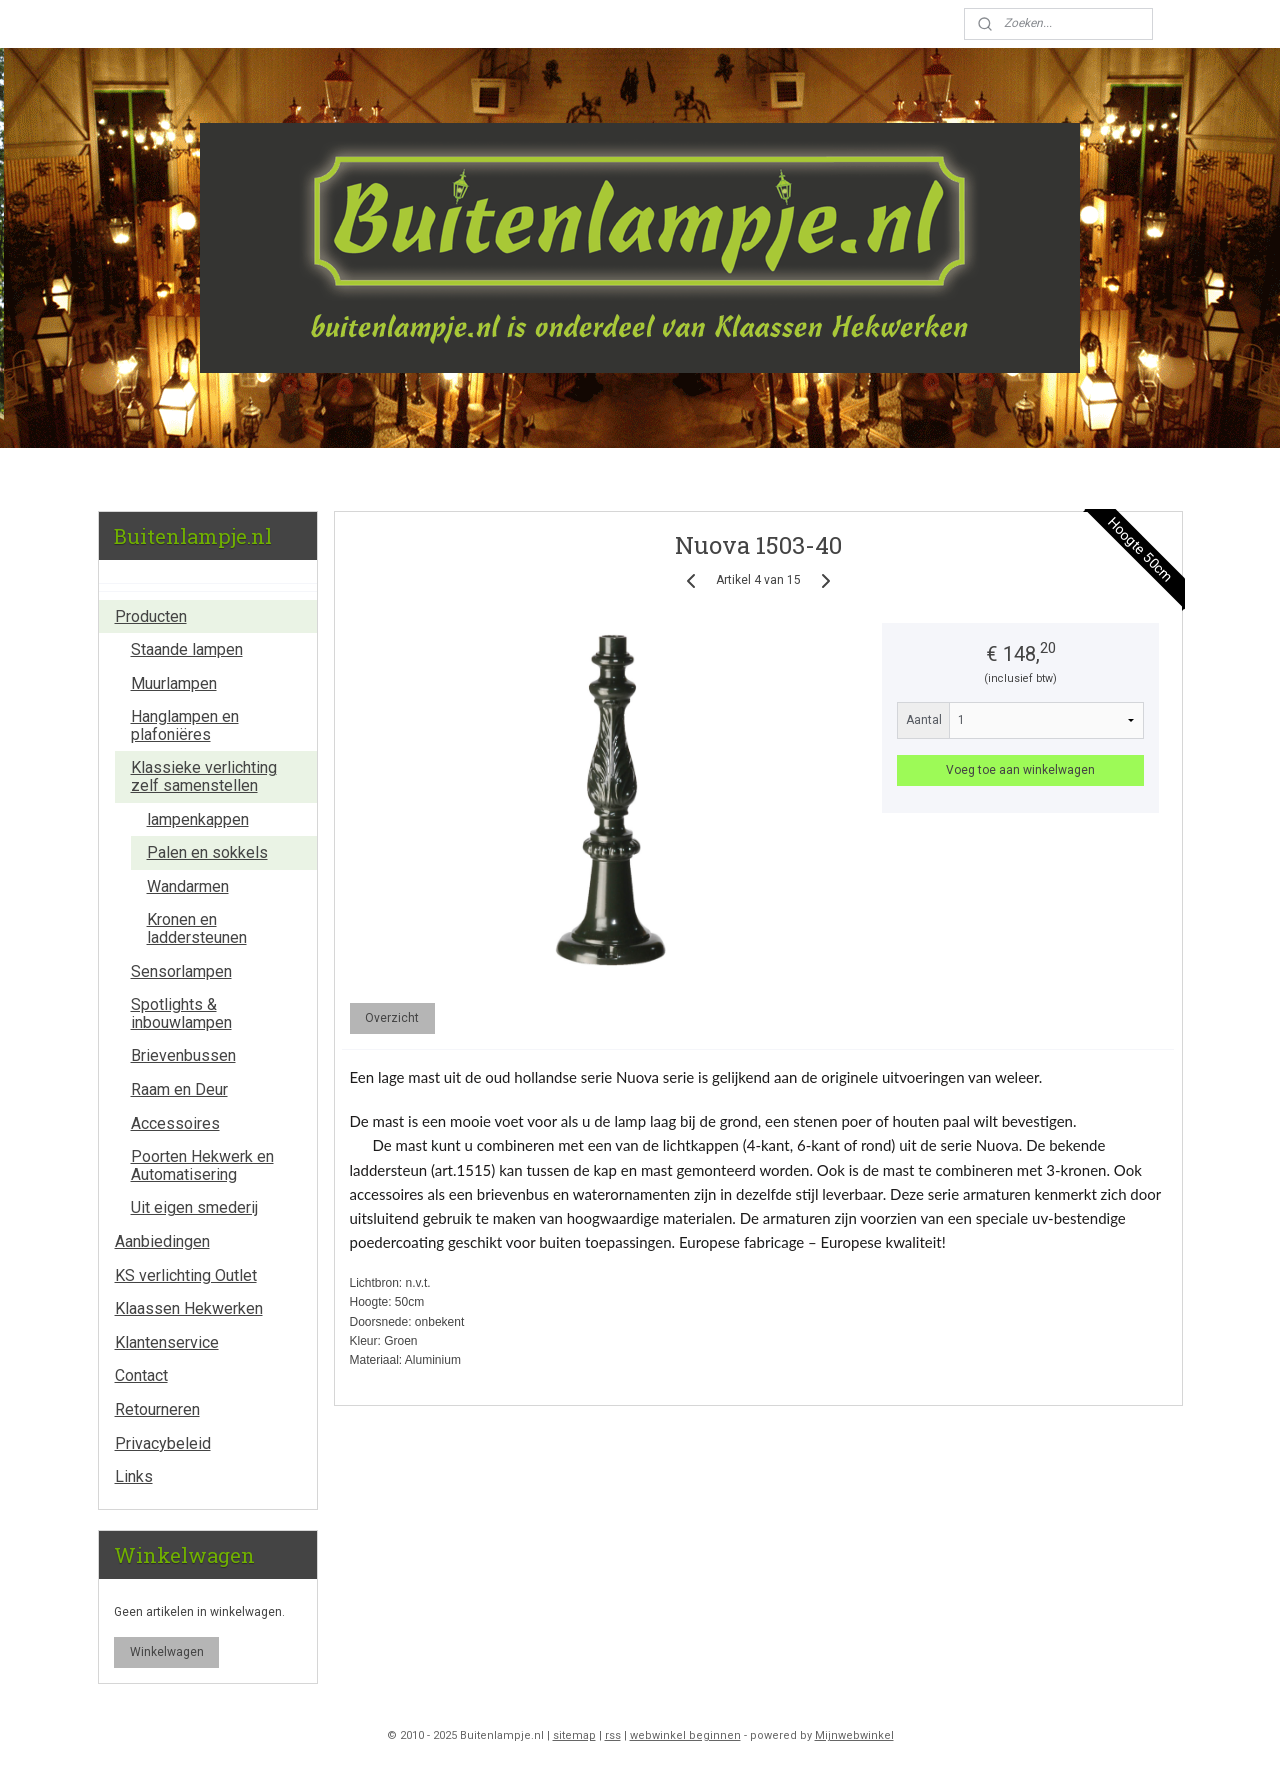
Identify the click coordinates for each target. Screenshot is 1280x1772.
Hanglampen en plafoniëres (185, 725)
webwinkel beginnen (685, 1735)
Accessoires (175, 1123)
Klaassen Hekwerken (189, 1308)
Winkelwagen (167, 1652)
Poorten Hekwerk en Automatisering (202, 1165)
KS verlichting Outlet (186, 1275)
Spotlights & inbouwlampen (181, 1013)
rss (613, 1735)
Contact (141, 1375)
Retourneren (157, 1409)
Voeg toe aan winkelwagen (1020, 770)
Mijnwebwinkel (854, 1735)
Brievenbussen (183, 1055)
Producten (151, 616)
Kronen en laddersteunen (197, 928)
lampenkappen (198, 819)
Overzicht (392, 1018)
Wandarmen (188, 886)
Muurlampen (174, 683)
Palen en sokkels (207, 852)
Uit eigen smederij (194, 1207)
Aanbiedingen (162, 1241)
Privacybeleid (163, 1443)
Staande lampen (187, 649)
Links (134, 1476)
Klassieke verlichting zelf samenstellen (204, 776)
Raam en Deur (179, 1089)
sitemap (574, 1735)
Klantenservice (167, 1342)
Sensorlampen (181, 971)
